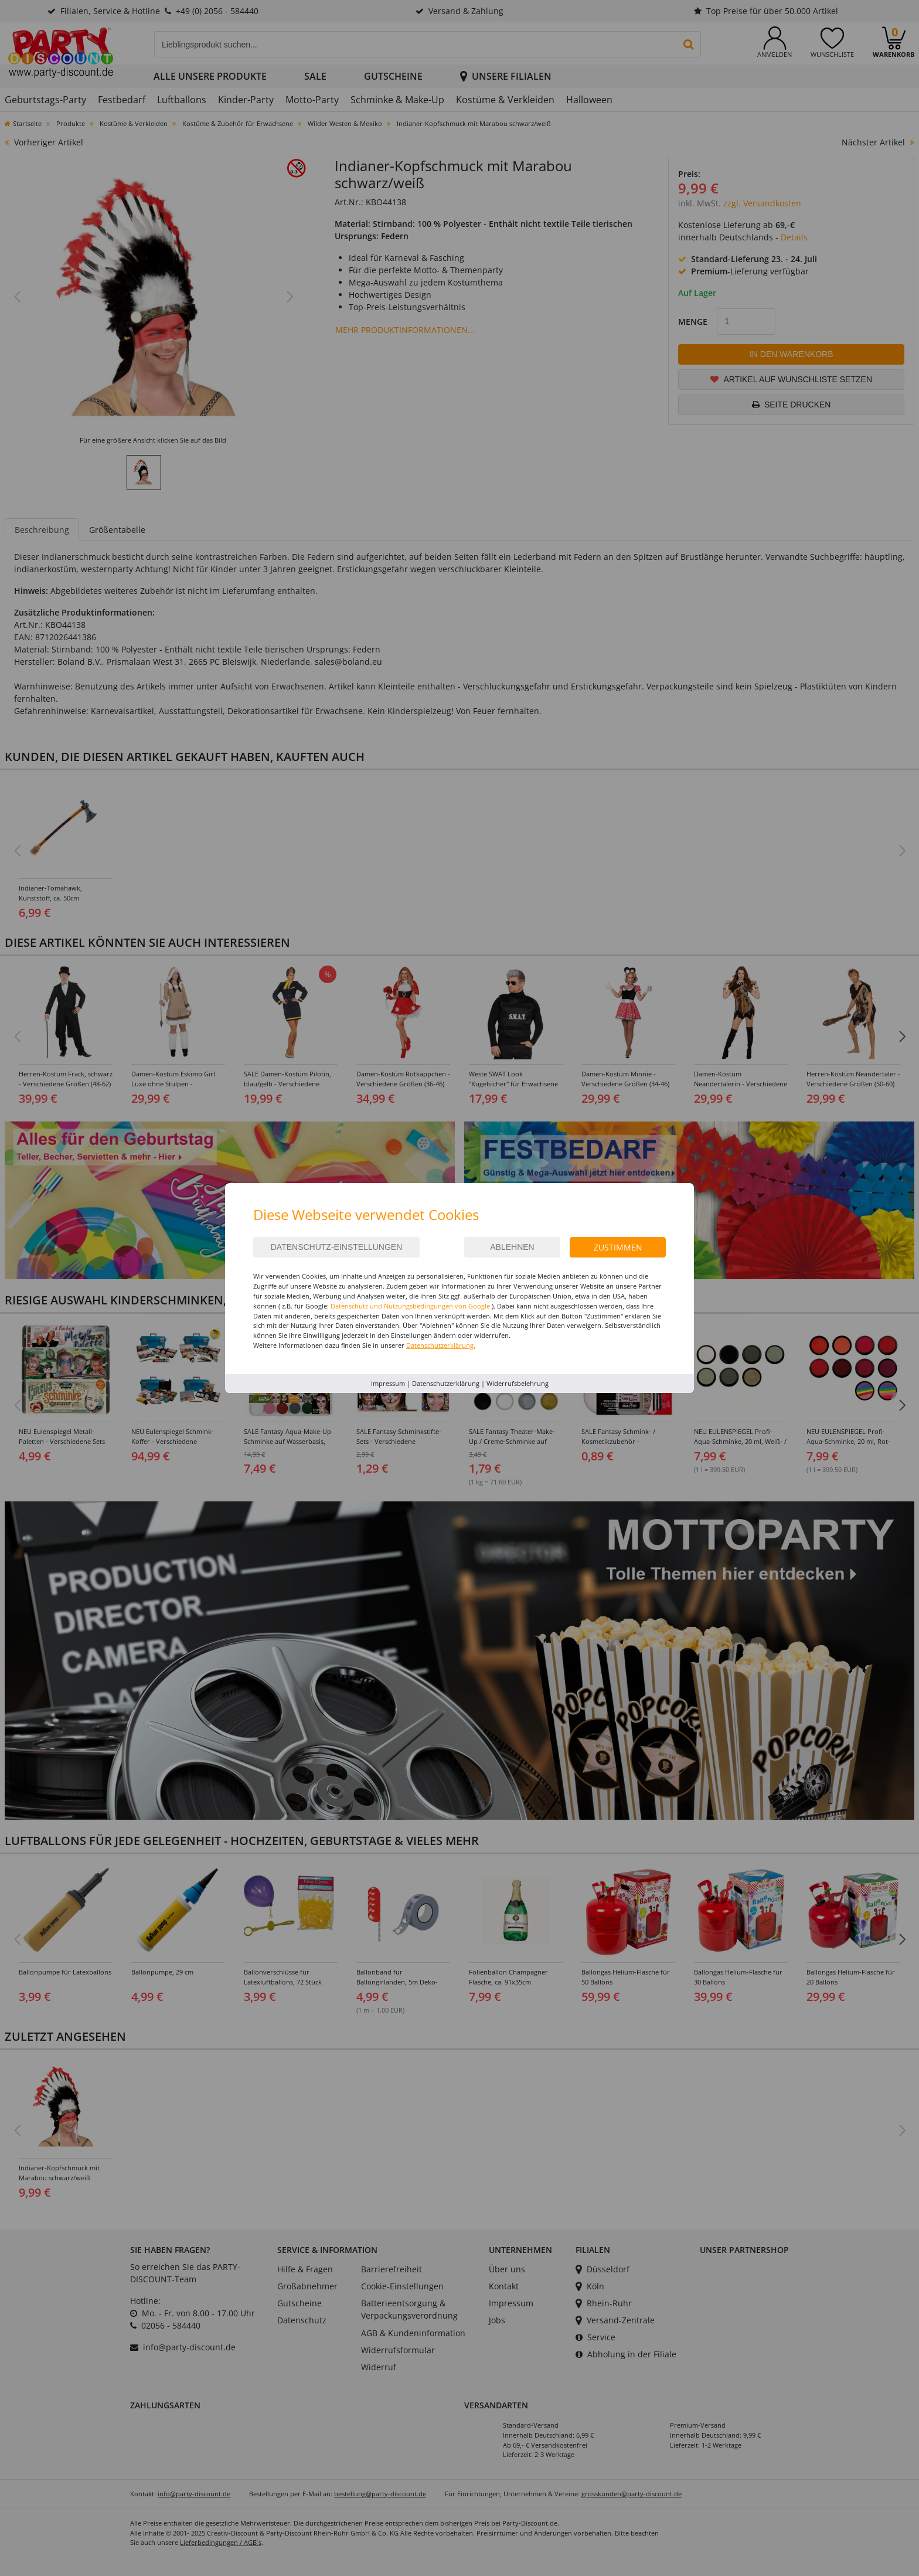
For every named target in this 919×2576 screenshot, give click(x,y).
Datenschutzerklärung (445, 1383)
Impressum (388, 1383)
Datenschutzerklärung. (440, 1345)
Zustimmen (618, 1247)
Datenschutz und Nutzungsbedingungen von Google (410, 1305)
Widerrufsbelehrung (517, 1383)
